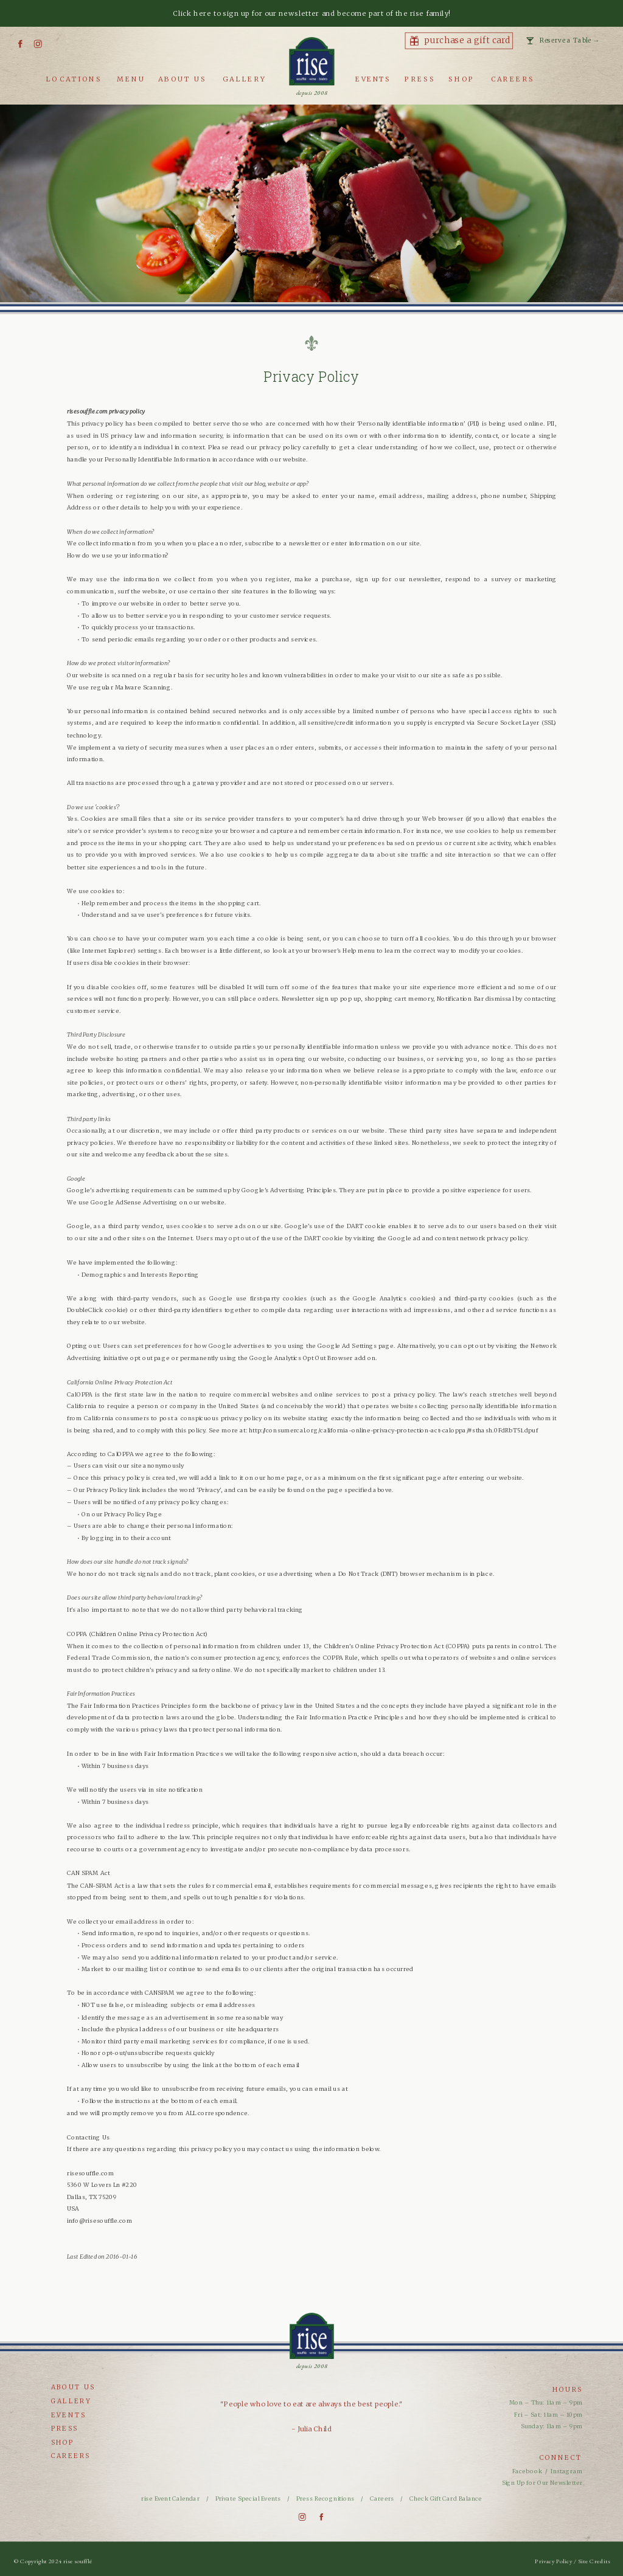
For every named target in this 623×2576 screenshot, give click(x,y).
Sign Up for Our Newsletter (542, 2483)
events (68, 2415)
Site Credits (594, 2561)
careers (71, 2456)
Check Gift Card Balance (445, 2498)
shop (63, 2442)
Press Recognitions (326, 2498)
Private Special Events (248, 2498)
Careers (382, 2498)
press (64, 2429)
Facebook (527, 2470)
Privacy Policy (554, 2561)
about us (73, 2387)
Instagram (566, 2470)
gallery (71, 2401)
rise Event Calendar (170, 2498)
